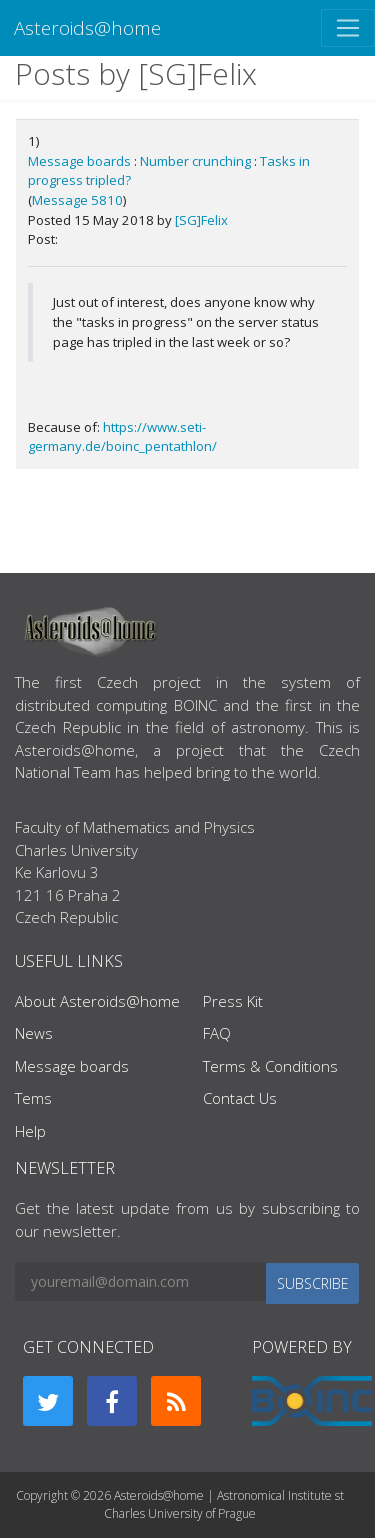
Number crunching (195, 161)
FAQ (217, 1033)
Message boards (79, 161)
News (34, 1033)
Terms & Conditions (270, 1066)
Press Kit (233, 1001)
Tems (33, 1098)
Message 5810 (77, 200)
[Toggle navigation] (348, 28)
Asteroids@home (87, 27)
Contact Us (240, 1098)
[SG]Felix (201, 220)
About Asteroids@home (97, 1001)
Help (30, 1131)
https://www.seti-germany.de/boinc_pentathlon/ (122, 437)
